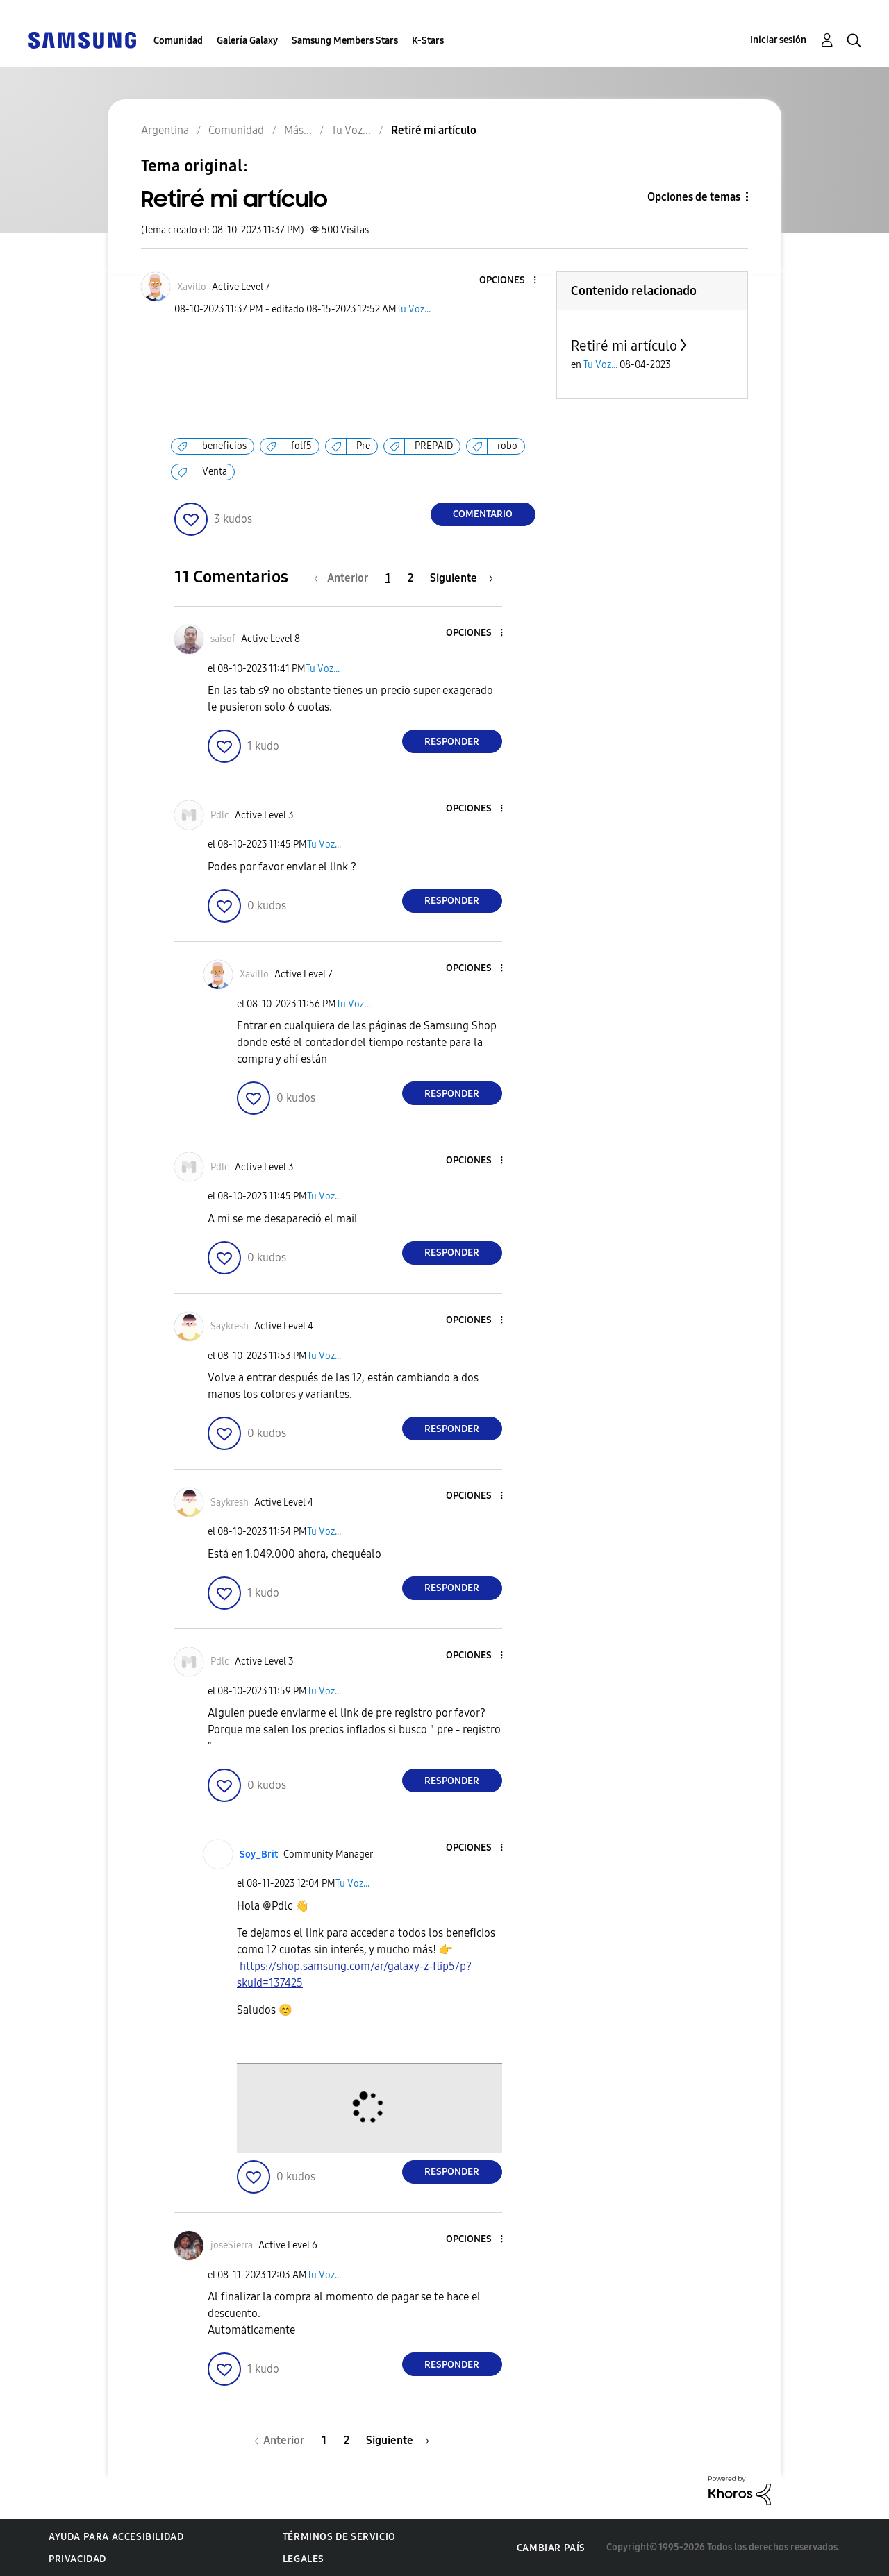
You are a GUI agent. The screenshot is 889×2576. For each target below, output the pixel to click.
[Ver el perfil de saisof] (222, 639)
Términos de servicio (339, 2537)
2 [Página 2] (410, 577)
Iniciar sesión (778, 40)
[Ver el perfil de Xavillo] (191, 287)
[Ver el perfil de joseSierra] (231, 2245)
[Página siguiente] (461, 578)
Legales (303, 2559)
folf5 (301, 446)
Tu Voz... (414, 309)
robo (507, 446)
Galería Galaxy (247, 41)
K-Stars (428, 41)
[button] (511, 280)
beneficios (224, 446)
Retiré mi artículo (624, 345)
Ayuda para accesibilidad (116, 2537)
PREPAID (434, 446)
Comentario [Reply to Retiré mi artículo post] (483, 514)
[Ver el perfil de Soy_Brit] (259, 1854)
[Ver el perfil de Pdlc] (219, 815)
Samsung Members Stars (345, 41)
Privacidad (77, 2559)
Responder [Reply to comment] (451, 742)
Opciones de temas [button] (693, 196)
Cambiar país (551, 2548)
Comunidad (178, 41)
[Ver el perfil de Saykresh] (229, 1326)
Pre (363, 446)
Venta (214, 472)
